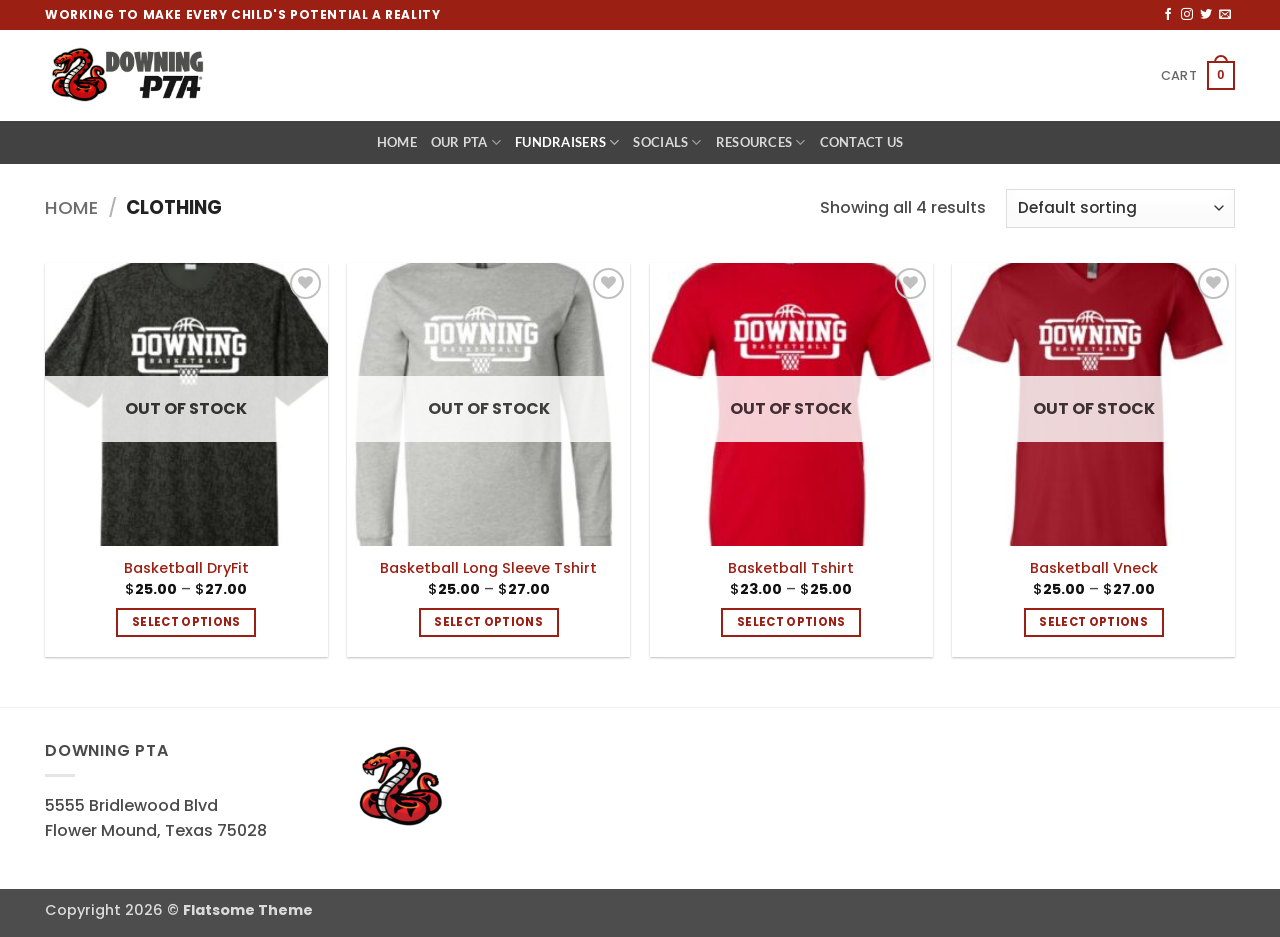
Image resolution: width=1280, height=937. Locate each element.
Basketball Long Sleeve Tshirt (488, 568)
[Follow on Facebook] (1168, 15)
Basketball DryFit (186, 568)
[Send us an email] (1225, 15)
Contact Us (862, 142)
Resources (761, 142)
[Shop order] (1120, 208)
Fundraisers (567, 142)
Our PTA (466, 142)
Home (397, 142)
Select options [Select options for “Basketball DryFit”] (186, 622)
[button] (1198, 76)
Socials (667, 142)
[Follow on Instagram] (1187, 15)
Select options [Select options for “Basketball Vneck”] (1093, 622)
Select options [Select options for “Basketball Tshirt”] (791, 622)
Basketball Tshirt (791, 568)
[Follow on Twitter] (1206, 15)
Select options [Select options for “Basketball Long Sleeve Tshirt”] (488, 622)
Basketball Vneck (1094, 568)
